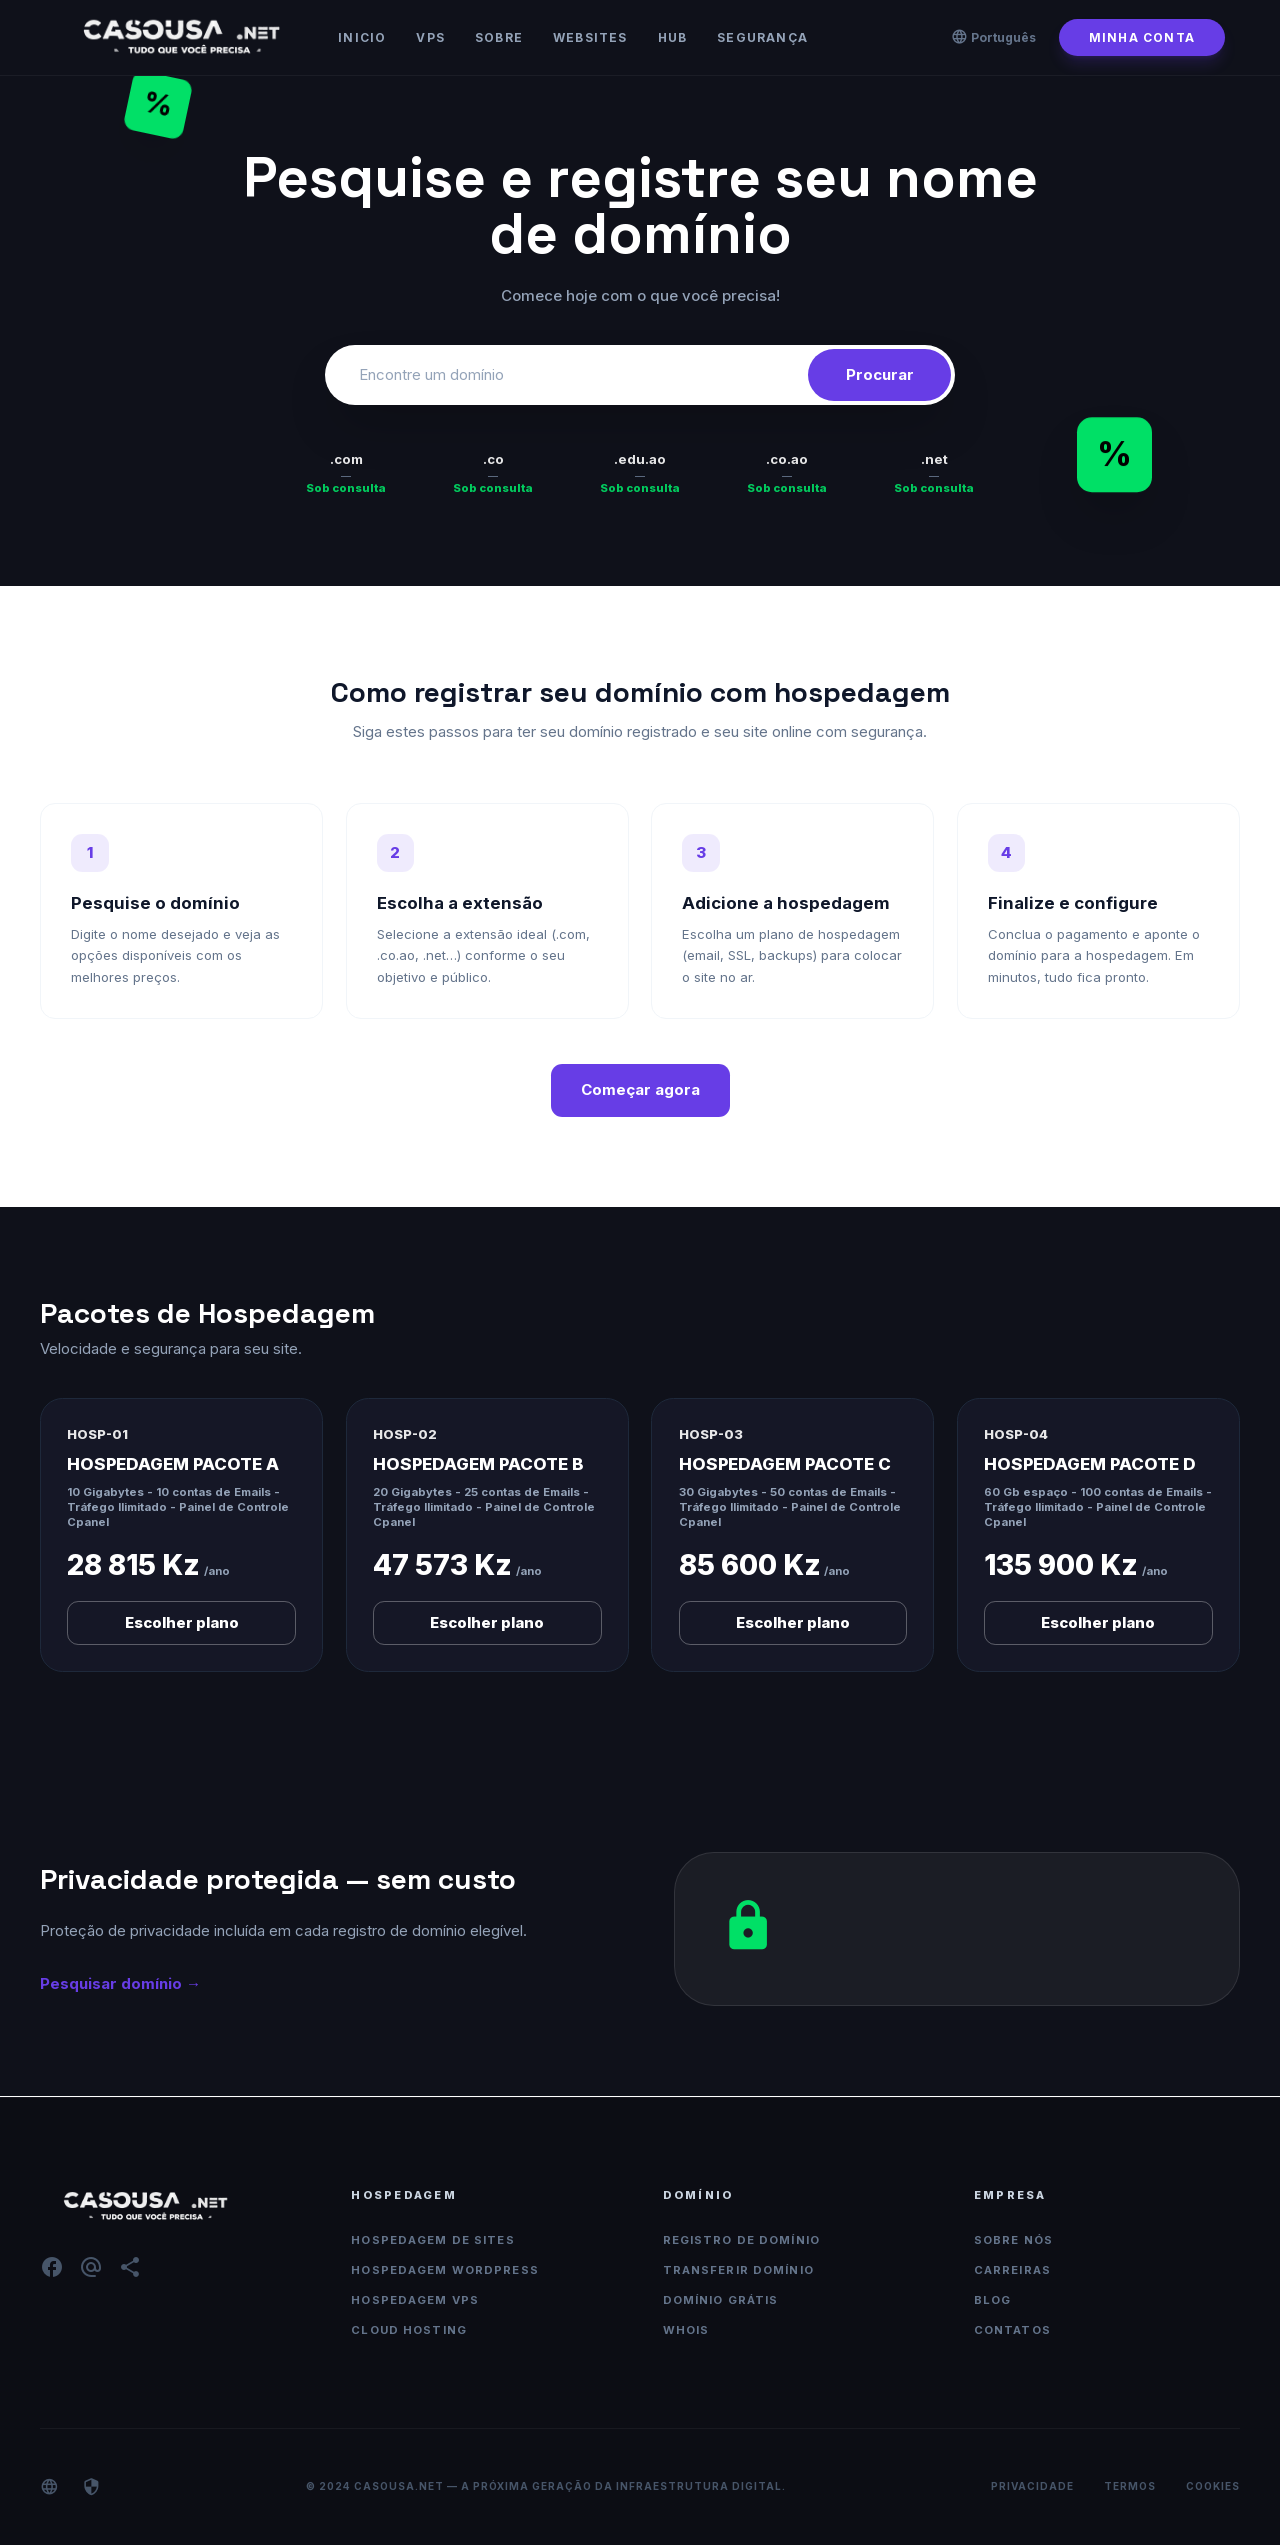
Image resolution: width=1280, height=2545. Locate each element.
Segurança (762, 37)
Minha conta (1142, 37)
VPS (430, 37)
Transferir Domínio (738, 2270)
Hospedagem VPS (415, 2300)
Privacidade (1032, 2486)
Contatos (1012, 2330)
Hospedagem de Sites (432, 2240)
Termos (1130, 2486)
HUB (673, 37)
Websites (590, 37)
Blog (993, 2300)
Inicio (362, 37)
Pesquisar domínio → (120, 1983)
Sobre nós (1013, 2240)
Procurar (880, 374)
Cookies (1213, 2486)
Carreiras (1012, 2270)
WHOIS (686, 2330)
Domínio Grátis (721, 2300)
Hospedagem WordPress (445, 2270)
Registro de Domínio (741, 2240)
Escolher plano (182, 1622)
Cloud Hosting (409, 2330)
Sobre (499, 37)
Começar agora (640, 1089)
